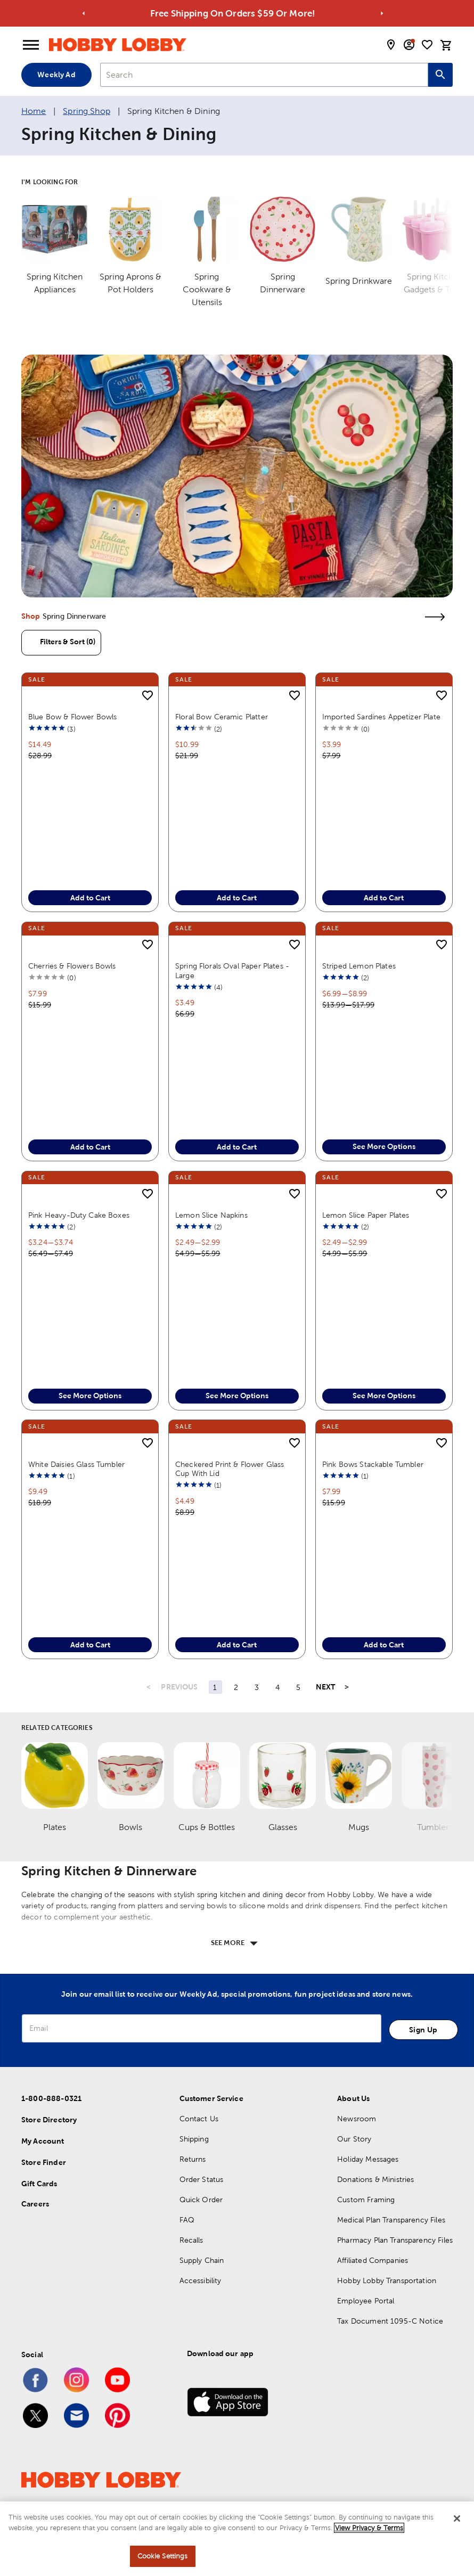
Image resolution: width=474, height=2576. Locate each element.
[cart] (446, 45)
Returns (192, 2181)
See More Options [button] (384, 1157)
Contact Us (199, 2141)
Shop (30, 616)
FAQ (186, 2242)
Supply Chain (201, 2282)
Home (33, 111)
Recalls (191, 2262)
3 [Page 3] (257, 1710)
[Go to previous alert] (83, 13)
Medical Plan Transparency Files (391, 2242)
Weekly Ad (56, 74)
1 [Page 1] (215, 1710)
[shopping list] (427, 44)
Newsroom (356, 2141)
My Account (42, 2163)
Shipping (194, 2161)
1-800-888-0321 (51, 2120)
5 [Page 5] (298, 1710)
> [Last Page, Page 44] (347, 1709)
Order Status (201, 2201)
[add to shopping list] (147, 696)
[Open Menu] (30, 45)
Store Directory (49, 2142)
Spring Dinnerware (75, 616)
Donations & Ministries (375, 2201)
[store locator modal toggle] (391, 44)
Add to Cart (90, 899)
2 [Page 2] (236, 1710)
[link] (237, 476)
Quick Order (201, 2222)
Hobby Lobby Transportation (386, 2303)
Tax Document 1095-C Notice (390, 2343)
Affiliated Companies (372, 2282)
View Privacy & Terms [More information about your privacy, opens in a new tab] (369, 2528)
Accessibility (200, 2303)
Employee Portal (365, 2323)
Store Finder (43, 2184)
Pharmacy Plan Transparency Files (395, 2262)
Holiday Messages (367, 2181)
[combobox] (264, 75)
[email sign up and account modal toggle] (409, 44)
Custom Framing (366, 2222)
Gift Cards (39, 2206)
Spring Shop (86, 111)
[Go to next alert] (381, 13)
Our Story (354, 2161)
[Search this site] (440, 75)
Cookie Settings (162, 2557)
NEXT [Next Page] (325, 1709)
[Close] (457, 2519)
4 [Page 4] (277, 1710)
